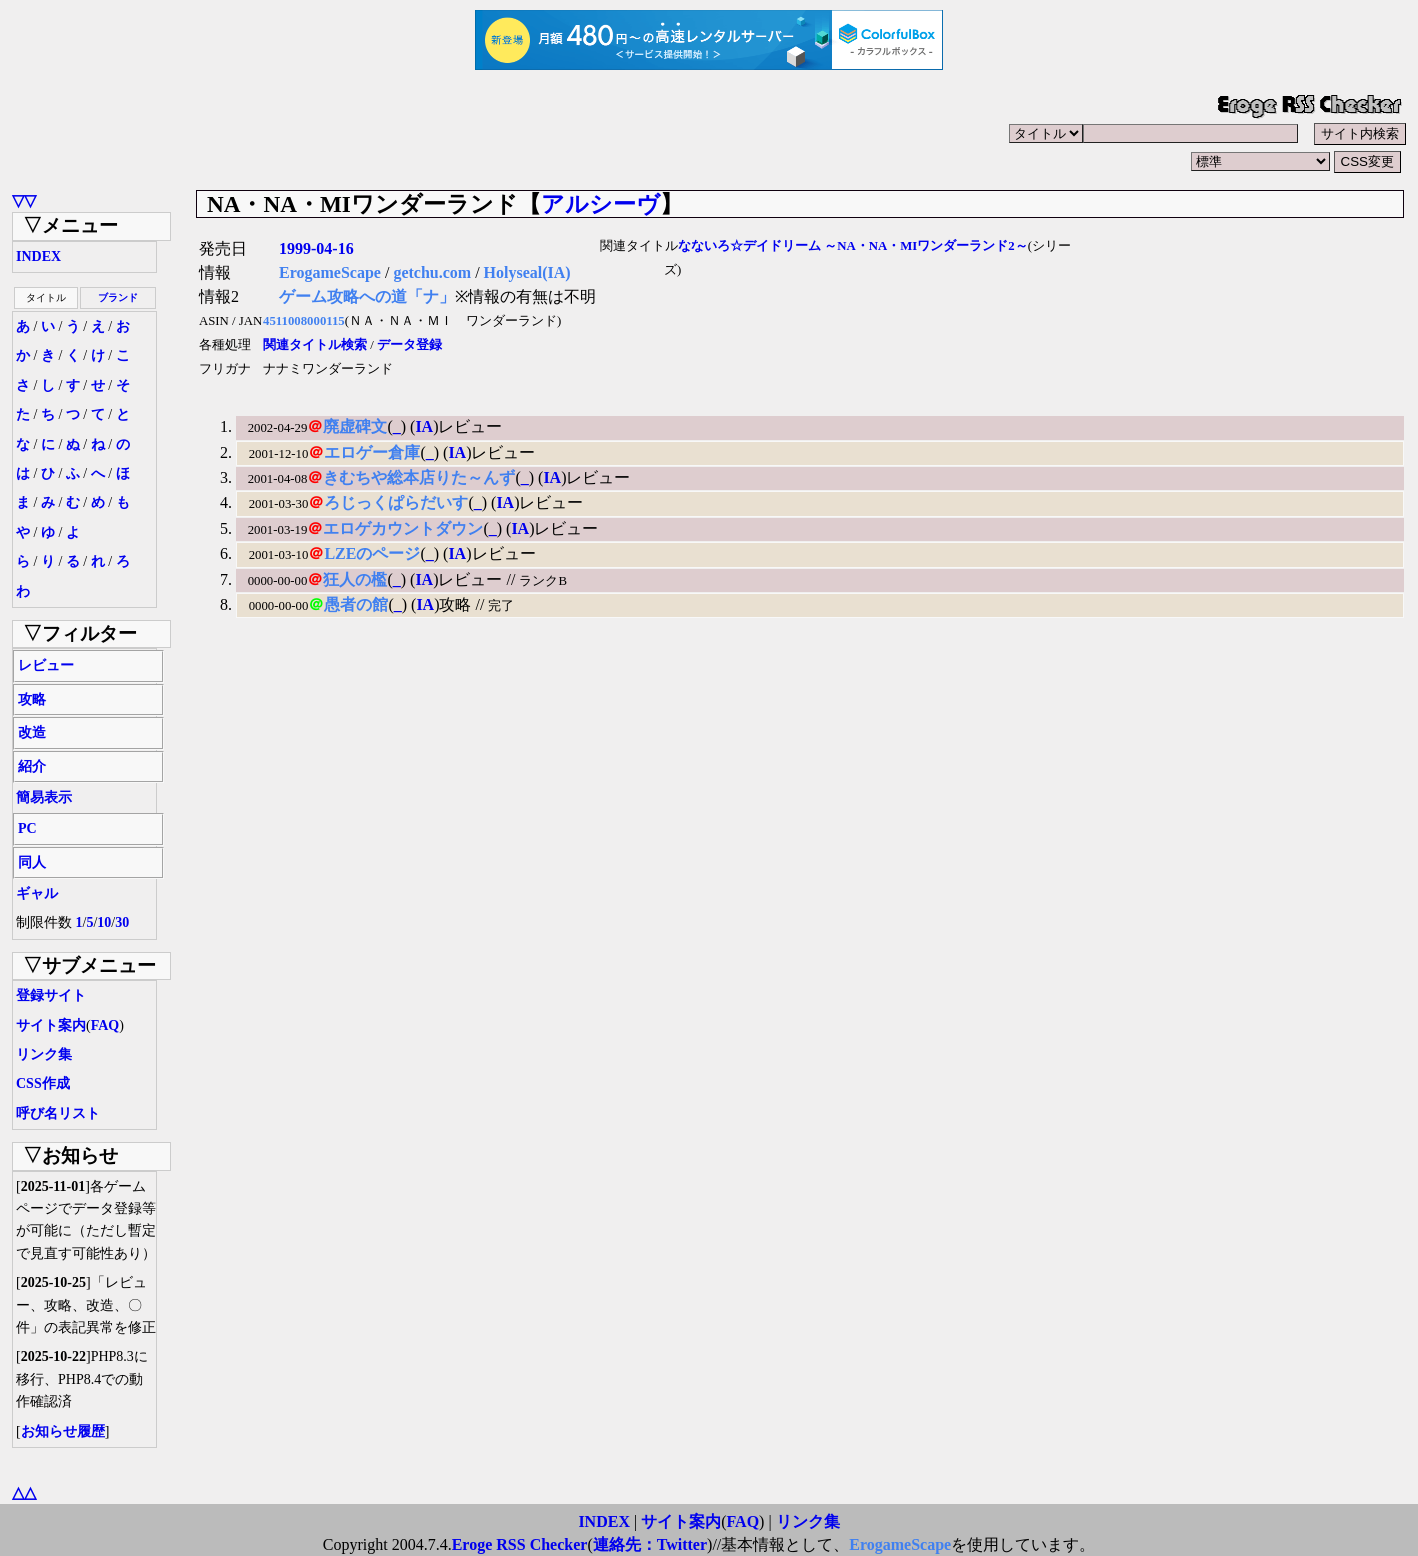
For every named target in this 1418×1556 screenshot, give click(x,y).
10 (104, 922)
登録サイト (51, 995)
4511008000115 (304, 321)
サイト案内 (51, 1025)
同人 (32, 862)
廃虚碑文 (355, 426)
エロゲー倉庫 (372, 452)
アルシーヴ (600, 204)
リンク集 (44, 1054)
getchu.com (432, 272)
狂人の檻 (355, 579)
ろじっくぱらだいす (396, 502)
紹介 (32, 766)
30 (122, 922)
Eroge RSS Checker (520, 1544)
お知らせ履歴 (63, 1431)
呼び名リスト (58, 1113)
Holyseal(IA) (527, 272)
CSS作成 (43, 1083)
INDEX (38, 256)
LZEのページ (372, 553)
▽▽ (24, 200)
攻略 (32, 699)
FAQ (105, 1025)
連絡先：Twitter (650, 1544)
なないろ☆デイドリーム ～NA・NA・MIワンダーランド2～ (853, 246)
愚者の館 (356, 604)
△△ (24, 1492)
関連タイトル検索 (315, 345)
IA (424, 426)
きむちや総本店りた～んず (419, 477)
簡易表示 (44, 797)
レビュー (46, 665)
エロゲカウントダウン (403, 528)
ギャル (37, 893)
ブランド (118, 297)
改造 (32, 732)
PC (27, 828)
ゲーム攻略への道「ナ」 (367, 296)
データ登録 (409, 345)
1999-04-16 (316, 248)
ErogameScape (330, 272)
